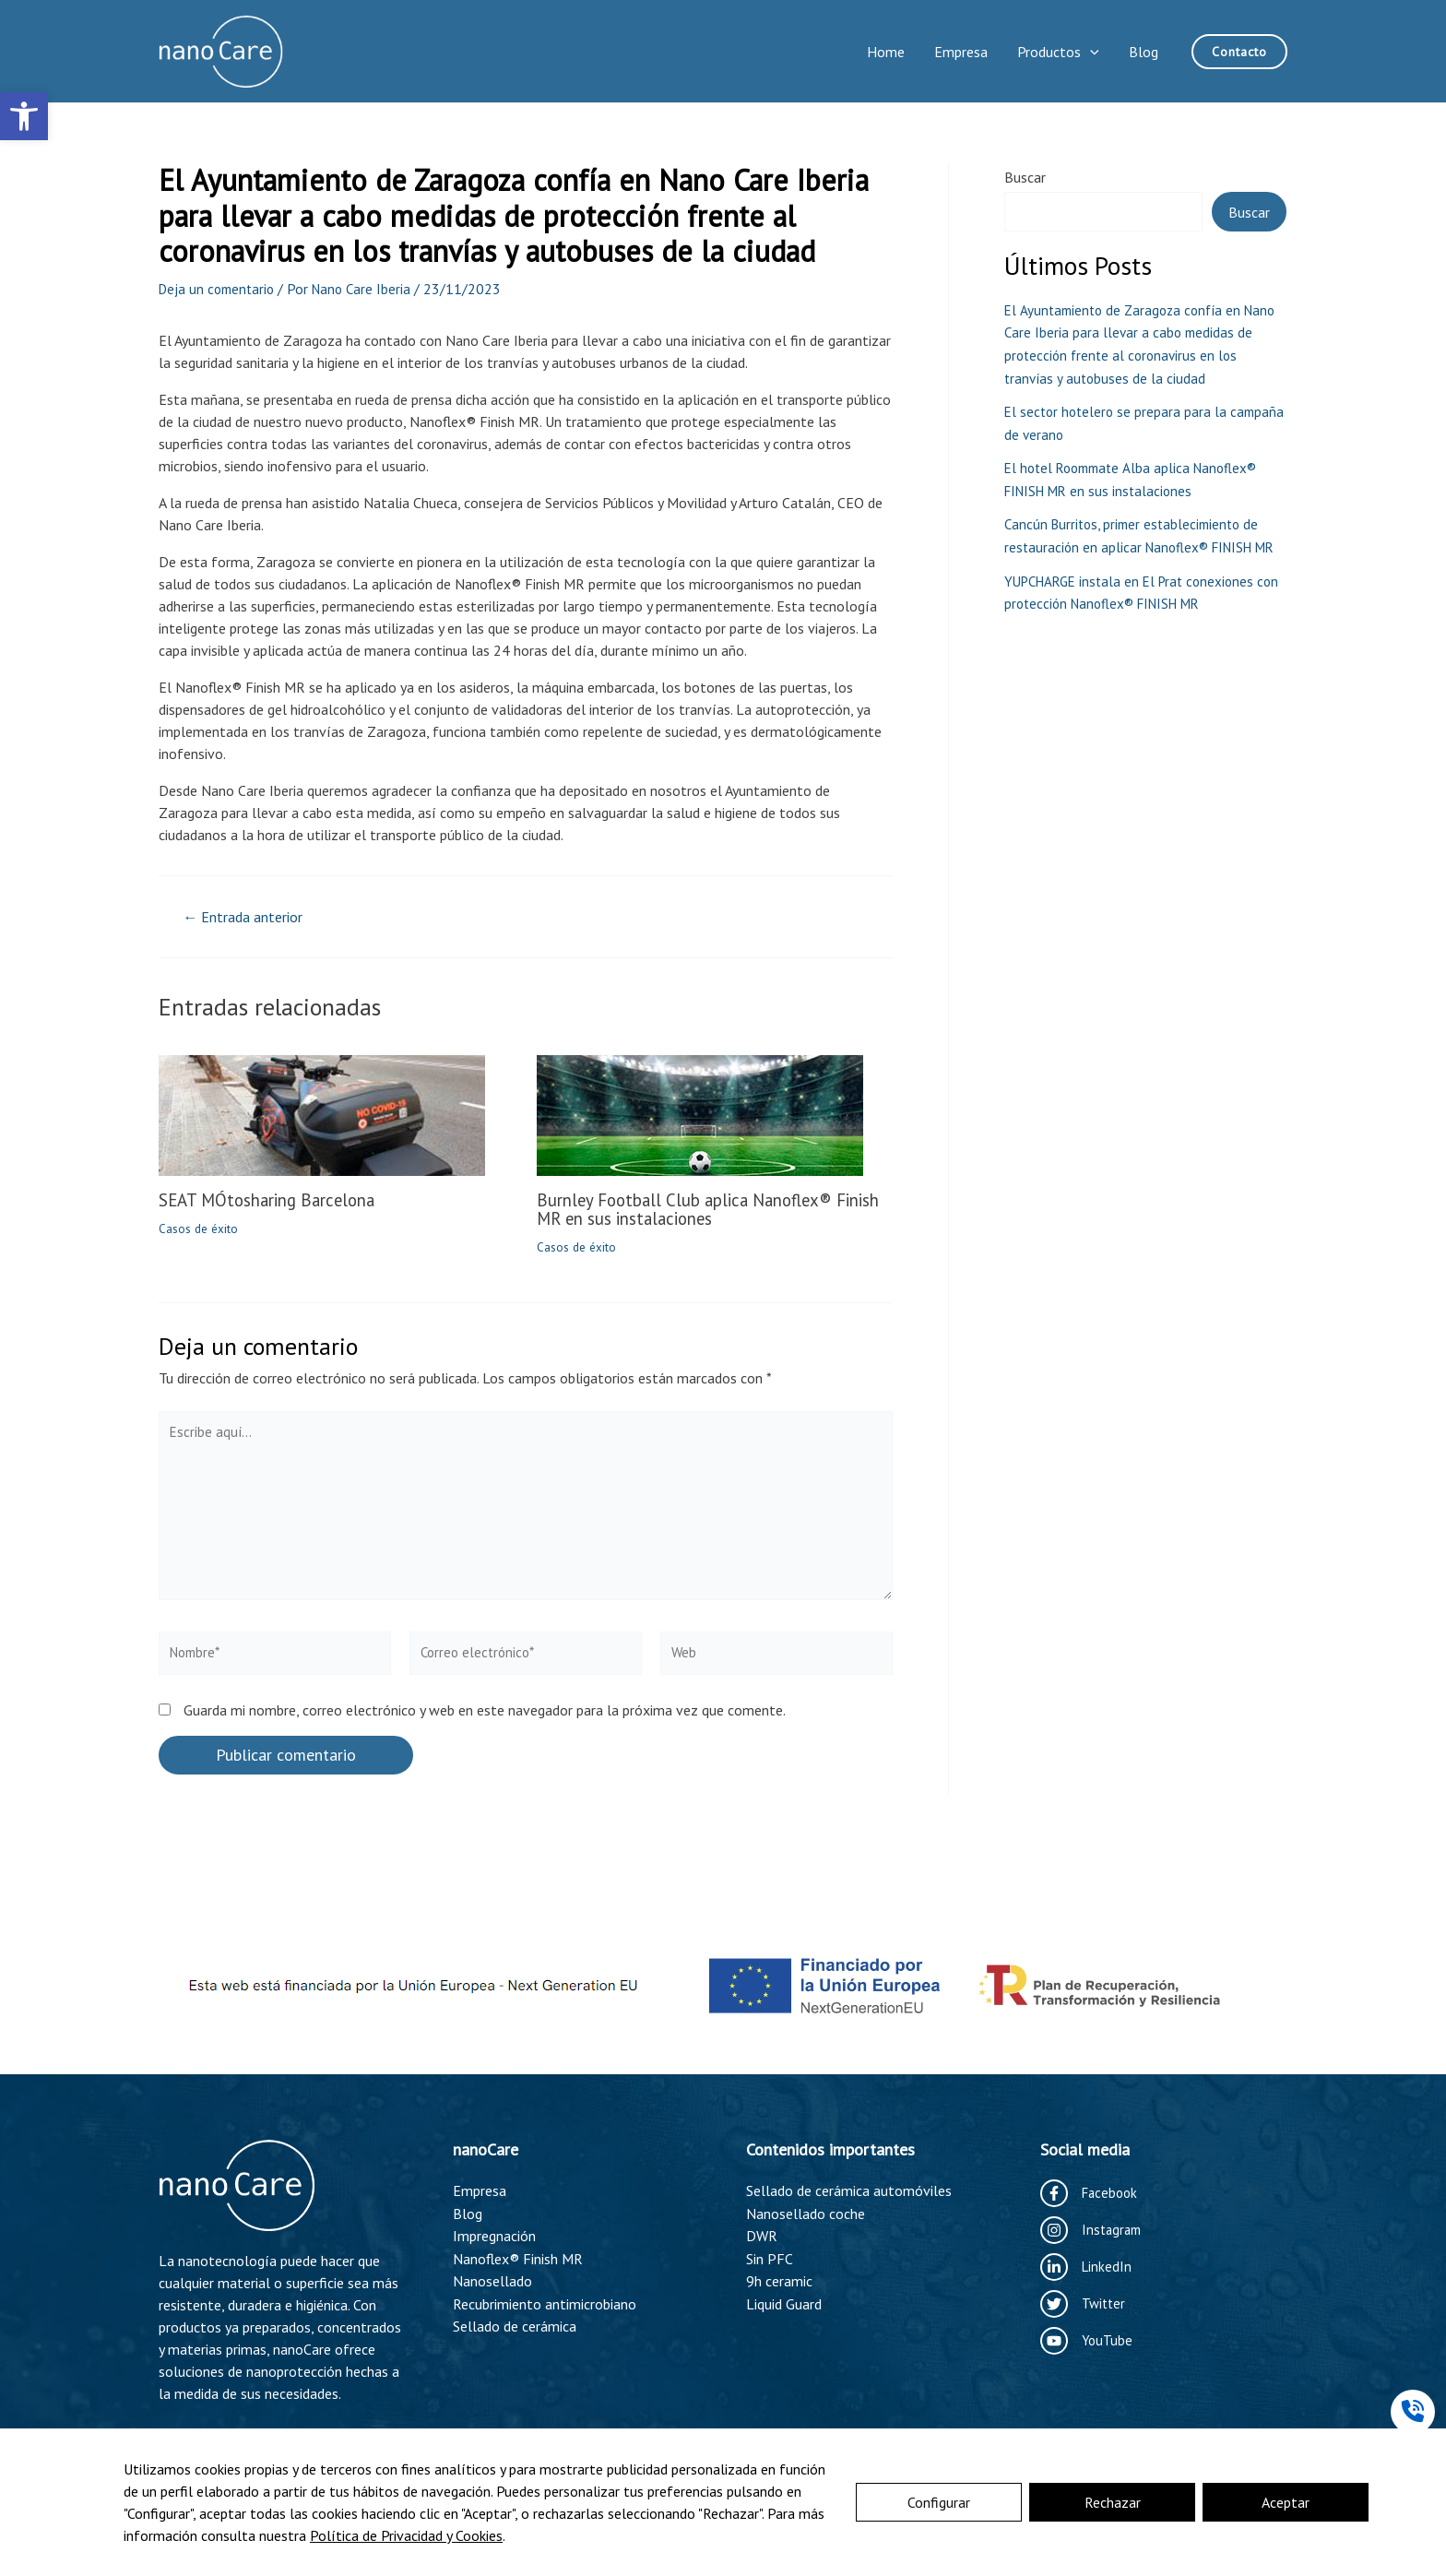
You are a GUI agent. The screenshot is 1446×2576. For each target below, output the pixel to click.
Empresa (961, 51)
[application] (1090, 52)
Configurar (938, 2502)
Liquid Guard (784, 2301)
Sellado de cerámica (514, 2323)
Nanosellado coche (805, 2212)
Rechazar (1112, 2502)
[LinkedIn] (1086, 2267)
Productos (1058, 52)
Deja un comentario (219, 288)
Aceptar (1286, 2502)
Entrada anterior (249, 917)
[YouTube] (1087, 2341)
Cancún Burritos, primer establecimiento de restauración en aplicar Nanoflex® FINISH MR (1137, 542)
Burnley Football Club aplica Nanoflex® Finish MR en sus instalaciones (694, 1209)
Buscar (1025, 177)
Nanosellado (492, 2279)
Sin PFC (769, 2257)
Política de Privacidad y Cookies (406, 2535)
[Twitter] (1084, 2304)
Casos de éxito (200, 1228)
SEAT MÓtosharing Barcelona (276, 1200)
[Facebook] (1091, 2193)
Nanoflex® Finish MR (518, 2257)
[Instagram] (1092, 2230)
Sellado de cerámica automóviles (849, 2190)
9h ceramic (779, 2279)
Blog (1143, 51)
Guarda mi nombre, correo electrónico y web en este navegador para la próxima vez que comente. (485, 1724)
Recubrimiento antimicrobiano (544, 2301)
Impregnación (494, 2235)
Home (886, 51)
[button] (24, 116)
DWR (761, 2235)
